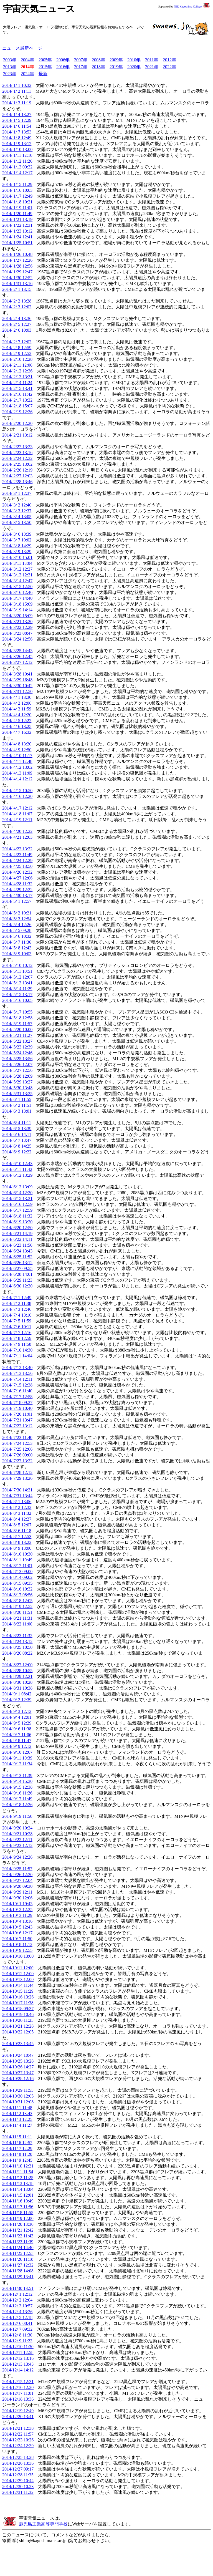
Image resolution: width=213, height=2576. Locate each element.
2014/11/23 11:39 (17, 2241)
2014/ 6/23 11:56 (17, 1245)
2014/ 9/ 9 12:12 (16, 1746)
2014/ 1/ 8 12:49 (16, 137)
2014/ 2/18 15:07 (17, 406)
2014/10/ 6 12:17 (17, 1932)
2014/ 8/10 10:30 (17, 1554)
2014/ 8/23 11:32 (17, 1635)
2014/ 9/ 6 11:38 (16, 1728)
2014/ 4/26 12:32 (17, 872)
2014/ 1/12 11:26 (17, 161)
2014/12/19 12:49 (18, 2410)
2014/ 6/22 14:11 (17, 1239)
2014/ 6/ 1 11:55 (16, 1099)
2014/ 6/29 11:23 (17, 1280)
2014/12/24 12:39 (18, 2445)
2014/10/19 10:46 (18, 2014)
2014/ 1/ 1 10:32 (16, 85)
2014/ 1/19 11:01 (17, 207)
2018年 (98, 66)
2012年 (169, 59)
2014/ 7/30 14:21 (17, 1490)
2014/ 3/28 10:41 (17, 674)
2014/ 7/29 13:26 (17, 1478)
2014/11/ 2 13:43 (17, 2113)
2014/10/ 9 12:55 (17, 1950)
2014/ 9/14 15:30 (17, 1781)
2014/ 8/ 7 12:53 (16, 1536)
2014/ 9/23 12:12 (17, 1845)
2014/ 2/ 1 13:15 (16, 289)
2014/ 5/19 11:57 (17, 1023)
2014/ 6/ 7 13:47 (16, 1140)
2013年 (9, 66)
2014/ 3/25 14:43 (17, 650)
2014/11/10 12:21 (18, 2166)
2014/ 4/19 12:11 (17, 819)
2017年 (80, 66)
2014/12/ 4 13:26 (17, 2311)
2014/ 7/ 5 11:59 (16, 1321)
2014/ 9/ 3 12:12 (16, 1711)
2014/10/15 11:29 (18, 1991)
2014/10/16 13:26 (18, 1997)
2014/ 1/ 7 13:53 (16, 132)
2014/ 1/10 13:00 (17, 149)
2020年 (134, 66)
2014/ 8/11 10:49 (17, 1559)
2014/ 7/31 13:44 (17, 1495)
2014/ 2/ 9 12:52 (16, 353)
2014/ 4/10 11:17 (17, 755)
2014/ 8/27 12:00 (17, 1664)
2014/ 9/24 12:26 (17, 1857)
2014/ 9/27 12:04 (17, 1880)
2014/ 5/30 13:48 (17, 1087)
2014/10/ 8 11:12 (17, 1944)
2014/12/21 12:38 (18, 2428)
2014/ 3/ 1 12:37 (16, 493)
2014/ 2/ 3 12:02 (16, 306)
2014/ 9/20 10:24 (17, 1828)
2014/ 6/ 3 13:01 (16, 1111)
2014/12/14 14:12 (18, 2370)
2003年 (9, 59)
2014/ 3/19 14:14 (17, 610)
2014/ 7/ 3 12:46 (16, 1309)
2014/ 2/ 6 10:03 (16, 330)
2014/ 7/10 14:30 (17, 1350)
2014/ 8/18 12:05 (17, 1600)
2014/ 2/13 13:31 (17, 376)
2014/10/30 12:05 (18, 2096)
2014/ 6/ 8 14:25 (16, 1146)
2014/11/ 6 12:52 (17, 2142)
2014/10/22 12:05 (18, 2032)
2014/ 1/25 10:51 (17, 242)
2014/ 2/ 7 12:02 (16, 341)
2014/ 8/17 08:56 (17, 1594)
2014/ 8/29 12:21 (17, 1676)
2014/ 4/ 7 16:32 (16, 732)
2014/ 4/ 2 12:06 (16, 703)
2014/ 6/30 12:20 (17, 1286)
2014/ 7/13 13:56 (17, 1373)
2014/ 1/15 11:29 (17, 184)
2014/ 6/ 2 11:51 (16, 1105)
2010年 (134, 59)
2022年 (169, 66)
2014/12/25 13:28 (18, 2457)
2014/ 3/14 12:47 (17, 580)
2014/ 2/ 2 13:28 (16, 301)
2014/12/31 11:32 (18, 2492)
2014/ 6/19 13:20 (17, 1221)
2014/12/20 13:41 (18, 2416)
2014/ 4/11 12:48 (17, 761)
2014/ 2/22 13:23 (17, 446)
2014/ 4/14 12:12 (17, 779)
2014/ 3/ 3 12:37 (16, 510)
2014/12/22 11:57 (18, 2434)
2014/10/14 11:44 (18, 1985)
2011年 (151, 59)
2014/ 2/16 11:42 (17, 394)
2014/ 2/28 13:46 (17, 481)
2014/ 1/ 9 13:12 (16, 143)
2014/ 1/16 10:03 (17, 190)
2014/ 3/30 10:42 (17, 685)
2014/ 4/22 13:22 (17, 848)
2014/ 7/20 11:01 (17, 1414)
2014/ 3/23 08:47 (17, 633)
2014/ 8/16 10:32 (17, 1589)
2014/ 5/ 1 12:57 (16, 901)
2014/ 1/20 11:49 (17, 213)
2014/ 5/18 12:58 (17, 1017)
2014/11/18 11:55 (17, 2212)
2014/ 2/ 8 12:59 (16, 347)
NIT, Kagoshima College (188, 6)
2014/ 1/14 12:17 (17, 172)
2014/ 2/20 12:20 (17, 423)
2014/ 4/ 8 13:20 (16, 744)
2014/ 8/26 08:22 (17, 1653)
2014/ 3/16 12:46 (17, 592)
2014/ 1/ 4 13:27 (16, 114)
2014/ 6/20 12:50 (17, 1227)
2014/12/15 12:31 (18, 2381)
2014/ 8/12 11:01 (17, 1565)
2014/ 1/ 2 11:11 (16, 91)
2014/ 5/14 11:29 (17, 988)
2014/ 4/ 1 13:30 (16, 697)
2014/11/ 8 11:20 (17, 2154)
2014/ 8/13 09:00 (17, 1571)
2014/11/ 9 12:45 (17, 2160)
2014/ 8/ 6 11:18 (16, 1530)
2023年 (9, 73)
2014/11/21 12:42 (18, 2230)
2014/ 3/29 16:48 (17, 679)
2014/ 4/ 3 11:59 (16, 709)
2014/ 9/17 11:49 (17, 1798)
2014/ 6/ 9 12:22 (16, 1152)
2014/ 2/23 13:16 (17, 452)
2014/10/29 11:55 (18, 2090)
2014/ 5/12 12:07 (17, 977)
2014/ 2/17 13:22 (17, 400)
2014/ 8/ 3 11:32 (16, 1513)
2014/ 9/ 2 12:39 (16, 1699)
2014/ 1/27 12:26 (17, 260)
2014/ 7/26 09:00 (17, 1455)
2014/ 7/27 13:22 (17, 1460)
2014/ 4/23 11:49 (17, 854)
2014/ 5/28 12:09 (17, 1076)
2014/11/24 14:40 (18, 2247)
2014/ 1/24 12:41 (17, 237)
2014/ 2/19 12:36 (17, 411)
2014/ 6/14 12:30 (17, 1192)
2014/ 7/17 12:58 (17, 1396)
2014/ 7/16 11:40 (17, 1390)
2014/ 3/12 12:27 (17, 569)
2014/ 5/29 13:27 (17, 1082)
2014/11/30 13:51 (18, 2288)
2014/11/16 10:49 (18, 2201)
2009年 (116, 59)
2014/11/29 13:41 (18, 2276)
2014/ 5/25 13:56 (17, 1058)
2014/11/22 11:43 (17, 2236)
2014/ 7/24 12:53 (17, 1443)
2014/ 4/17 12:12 (17, 808)
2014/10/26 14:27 (18, 2067)
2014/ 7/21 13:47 (17, 1420)
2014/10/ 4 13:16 (17, 1921)
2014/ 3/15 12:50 (17, 586)
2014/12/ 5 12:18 (17, 2317)
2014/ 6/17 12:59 (17, 1210)
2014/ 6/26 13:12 (17, 1262)
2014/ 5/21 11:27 (17, 1035)
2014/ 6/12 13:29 (17, 1175)
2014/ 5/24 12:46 (17, 1052)
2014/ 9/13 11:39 (17, 1775)
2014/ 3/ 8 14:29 (16, 545)
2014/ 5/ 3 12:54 (16, 918)
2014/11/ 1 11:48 (17, 2107)
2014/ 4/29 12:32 (17, 889)
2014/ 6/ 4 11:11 (16, 1122)
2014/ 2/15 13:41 (17, 388)
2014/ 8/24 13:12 (17, 1641)
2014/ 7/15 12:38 (17, 1385)
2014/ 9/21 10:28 (17, 1833)
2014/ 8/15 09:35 (17, 1583)
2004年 (27, 59)
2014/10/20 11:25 (18, 2020)
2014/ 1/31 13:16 (17, 283)
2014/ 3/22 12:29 (17, 627)
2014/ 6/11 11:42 (17, 1169)
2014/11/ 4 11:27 (17, 2125)
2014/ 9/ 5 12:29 (16, 1723)
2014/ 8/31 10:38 (17, 1688)
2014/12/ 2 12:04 (17, 2300)
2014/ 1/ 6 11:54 (16, 126)
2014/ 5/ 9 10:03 (16, 953)
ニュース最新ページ (22, 48)
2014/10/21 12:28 (18, 2026)
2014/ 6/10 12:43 (17, 1163)
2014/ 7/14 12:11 (17, 1379)
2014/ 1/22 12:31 (17, 225)
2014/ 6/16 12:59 (17, 1204)
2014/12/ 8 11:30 (17, 2335)
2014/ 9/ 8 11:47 (16, 1740)
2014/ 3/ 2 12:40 (16, 505)
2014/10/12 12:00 (18, 1973)
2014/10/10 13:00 (18, 1956)
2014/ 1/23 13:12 (17, 231)
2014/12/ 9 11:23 (17, 2340)
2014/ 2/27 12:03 (17, 475)
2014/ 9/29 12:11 (17, 1892)
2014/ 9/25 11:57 (17, 1868)
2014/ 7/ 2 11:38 (16, 1303)
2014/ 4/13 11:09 (17, 773)
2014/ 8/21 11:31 (17, 1618)
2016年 (63, 66)
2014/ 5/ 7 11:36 (16, 942)
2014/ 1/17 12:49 (17, 196)
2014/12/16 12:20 (18, 2387)
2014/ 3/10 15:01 (17, 557)
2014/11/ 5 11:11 (17, 2136)
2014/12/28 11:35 (18, 2474)
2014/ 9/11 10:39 (17, 1758)
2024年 (27, 73)
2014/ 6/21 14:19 (17, 1233)
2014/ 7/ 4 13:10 (16, 1315)
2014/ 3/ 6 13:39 (16, 534)
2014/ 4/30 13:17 (17, 895)
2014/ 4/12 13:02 (17, 767)
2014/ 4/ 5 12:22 (16, 720)
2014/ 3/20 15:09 (17, 615)
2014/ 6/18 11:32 (17, 1216)
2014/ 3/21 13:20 (17, 621)
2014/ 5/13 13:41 (17, 983)
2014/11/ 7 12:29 (17, 2148)
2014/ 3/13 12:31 (17, 575)
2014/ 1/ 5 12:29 (16, 120)
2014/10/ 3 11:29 (17, 1915)
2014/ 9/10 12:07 (17, 1752)
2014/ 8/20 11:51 (17, 1612)
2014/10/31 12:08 (18, 2101)
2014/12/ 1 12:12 (17, 2294)
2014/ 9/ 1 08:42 (16, 1694)
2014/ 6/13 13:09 (17, 1186)
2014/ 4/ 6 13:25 (16, 726)
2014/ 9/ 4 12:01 (16, 1717)
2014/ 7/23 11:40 (17, 1437)
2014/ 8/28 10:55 (17, 1670)
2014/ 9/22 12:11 (17, 1839)
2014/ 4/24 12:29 (17, 860)
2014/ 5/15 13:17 (17, 994)
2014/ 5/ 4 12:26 (16, 924)
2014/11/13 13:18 (18, 2183)
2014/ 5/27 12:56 (17, 1070)
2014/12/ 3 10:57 (17, 2305)
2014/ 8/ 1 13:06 (16, 1501)
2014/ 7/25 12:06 (17, 1449)
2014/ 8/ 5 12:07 (16, 1525)
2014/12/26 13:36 (18, 2463)
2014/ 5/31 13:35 (17, 1093)
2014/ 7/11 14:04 (17, 1355)
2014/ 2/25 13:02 (17, 464)
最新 (43, 73)
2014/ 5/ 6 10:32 (16, 936)
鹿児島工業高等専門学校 (43, 2524)
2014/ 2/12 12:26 (17, 371)
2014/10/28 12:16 (18, 2078)
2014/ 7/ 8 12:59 (16, 1338)
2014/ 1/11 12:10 (17, 155)
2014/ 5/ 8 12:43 (16, 948)
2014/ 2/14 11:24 (17, 382)
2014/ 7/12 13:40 (17, 1367)
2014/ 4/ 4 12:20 (16, 714)
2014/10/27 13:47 (18, 2072)
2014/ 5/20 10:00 (17, 1029)
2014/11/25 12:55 (18, 2253)
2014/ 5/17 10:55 (17, 1012)
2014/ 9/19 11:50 (17, 1816)
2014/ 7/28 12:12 (17, 1472)
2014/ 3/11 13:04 (17, 563)
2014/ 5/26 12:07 (17, 1064)
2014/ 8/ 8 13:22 (16, 1542)
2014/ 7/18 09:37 (17, 1402)
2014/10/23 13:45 (18, 2043)
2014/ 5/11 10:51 (17, 971)
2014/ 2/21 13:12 (17, 435)
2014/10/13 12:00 (18, 1979)
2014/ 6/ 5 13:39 (16, 1128)
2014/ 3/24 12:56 (17, 639)
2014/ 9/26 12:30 (17, 1874)
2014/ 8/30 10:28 (17, 1682)
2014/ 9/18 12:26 (17, 1804)
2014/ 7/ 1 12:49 (16, 1297)
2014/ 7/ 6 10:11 (16, 1326)
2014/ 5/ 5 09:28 (16, 930)
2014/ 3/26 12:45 (17, 656)
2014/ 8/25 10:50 (17, 1647)
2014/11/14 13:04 (18, 2189)
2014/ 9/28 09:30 (17, 1886)
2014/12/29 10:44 (18, 2480)
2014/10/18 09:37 (18, 2008)
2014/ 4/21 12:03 (17, 837)
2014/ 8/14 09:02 (17, 1577)
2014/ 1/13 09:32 (17, 167)
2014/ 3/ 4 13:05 (16, 516)
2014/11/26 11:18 (17, 2259)
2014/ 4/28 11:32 (17, 883)
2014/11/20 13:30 (18, 2224)
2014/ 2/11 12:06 (17, 365)
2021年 (151, 66)
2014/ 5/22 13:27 (17, 1041)
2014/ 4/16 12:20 (17, 796)
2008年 (98, 59)
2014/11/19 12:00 (18, 2218)
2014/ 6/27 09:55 (17, 1268)
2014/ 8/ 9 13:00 (16, 1548)
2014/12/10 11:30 (18, 2346)
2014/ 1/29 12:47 (17, 271)
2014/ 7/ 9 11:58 (16, 1344)
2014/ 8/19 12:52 (17, 1606)
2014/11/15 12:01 (18, 2195)
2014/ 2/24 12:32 (17, 458)
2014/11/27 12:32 (18, 2265)
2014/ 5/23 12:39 (17, 1047)
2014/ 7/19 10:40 (17, 1408)
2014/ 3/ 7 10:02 (16, 540)
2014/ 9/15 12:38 (17, 1787)
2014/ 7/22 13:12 (17, 1425)
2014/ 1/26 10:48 (17, 254)
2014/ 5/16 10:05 (17, 1000)
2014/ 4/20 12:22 (17, 831)
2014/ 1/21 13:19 (17, 219)
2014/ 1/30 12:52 (17, 277)
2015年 (45, 66)
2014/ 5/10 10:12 (17, 965)
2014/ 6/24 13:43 (17, 1251)
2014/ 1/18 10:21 (17, 202)
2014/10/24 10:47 (18, 2055)
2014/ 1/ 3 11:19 (16, 102)
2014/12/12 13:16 (18, 2358)
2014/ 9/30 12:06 (17, 1898)
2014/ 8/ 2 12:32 (16, 1507)
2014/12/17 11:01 (18, 2393)
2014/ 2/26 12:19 (17, 470)
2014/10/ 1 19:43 (17, 1903)
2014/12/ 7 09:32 (17, 2329)
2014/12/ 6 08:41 (17, 2323)
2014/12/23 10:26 (18, 2440)
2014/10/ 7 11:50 (17, 1938)
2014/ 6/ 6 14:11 (16, 1134)
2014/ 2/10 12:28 (17, 359)
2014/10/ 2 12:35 (17, 1909)
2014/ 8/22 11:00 (17, 1624)
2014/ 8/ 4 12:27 (16, 1519)
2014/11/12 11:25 (17, 2177)
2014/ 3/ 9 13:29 (16, 551)
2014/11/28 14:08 (18, 2271)
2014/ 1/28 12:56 (17, 266)
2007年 (80, 59)
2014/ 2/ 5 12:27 (16, 324)
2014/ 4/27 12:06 (17, 878)
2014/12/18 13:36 (18, 2399)
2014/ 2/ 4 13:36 (16, 318)
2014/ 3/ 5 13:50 (16, 522)
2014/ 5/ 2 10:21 (16, 913)
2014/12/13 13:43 (18, 2364)
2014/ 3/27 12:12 (17, 662)
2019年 (116, 66)
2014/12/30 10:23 (18, 2486)
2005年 (45, 59)
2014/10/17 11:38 (18, 2002)
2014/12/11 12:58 (18, 2352)
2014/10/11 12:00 (18, 1967)
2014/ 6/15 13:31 (17, 1198)
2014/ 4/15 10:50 (17, 790)
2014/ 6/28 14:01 (17, 1274)
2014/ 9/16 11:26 (17, 1793)
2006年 (63, 59)
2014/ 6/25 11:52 (17, 1256)
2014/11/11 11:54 (17, 2171)
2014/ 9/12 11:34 (17, 1763)
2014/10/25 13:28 (18, 2061)
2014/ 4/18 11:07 (17, 813)
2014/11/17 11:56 (17, 2206)
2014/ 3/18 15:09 (17, 604)
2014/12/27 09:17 (18, 2469)
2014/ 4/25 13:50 (17, 866)
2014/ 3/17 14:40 (17, 598)
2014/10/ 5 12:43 (17, 1927)
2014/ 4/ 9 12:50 (16, 749)
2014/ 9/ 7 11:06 (16, 1734)
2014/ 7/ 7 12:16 (16, 1332)
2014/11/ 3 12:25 (17, 2119)
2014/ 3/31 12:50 (17, 691)
